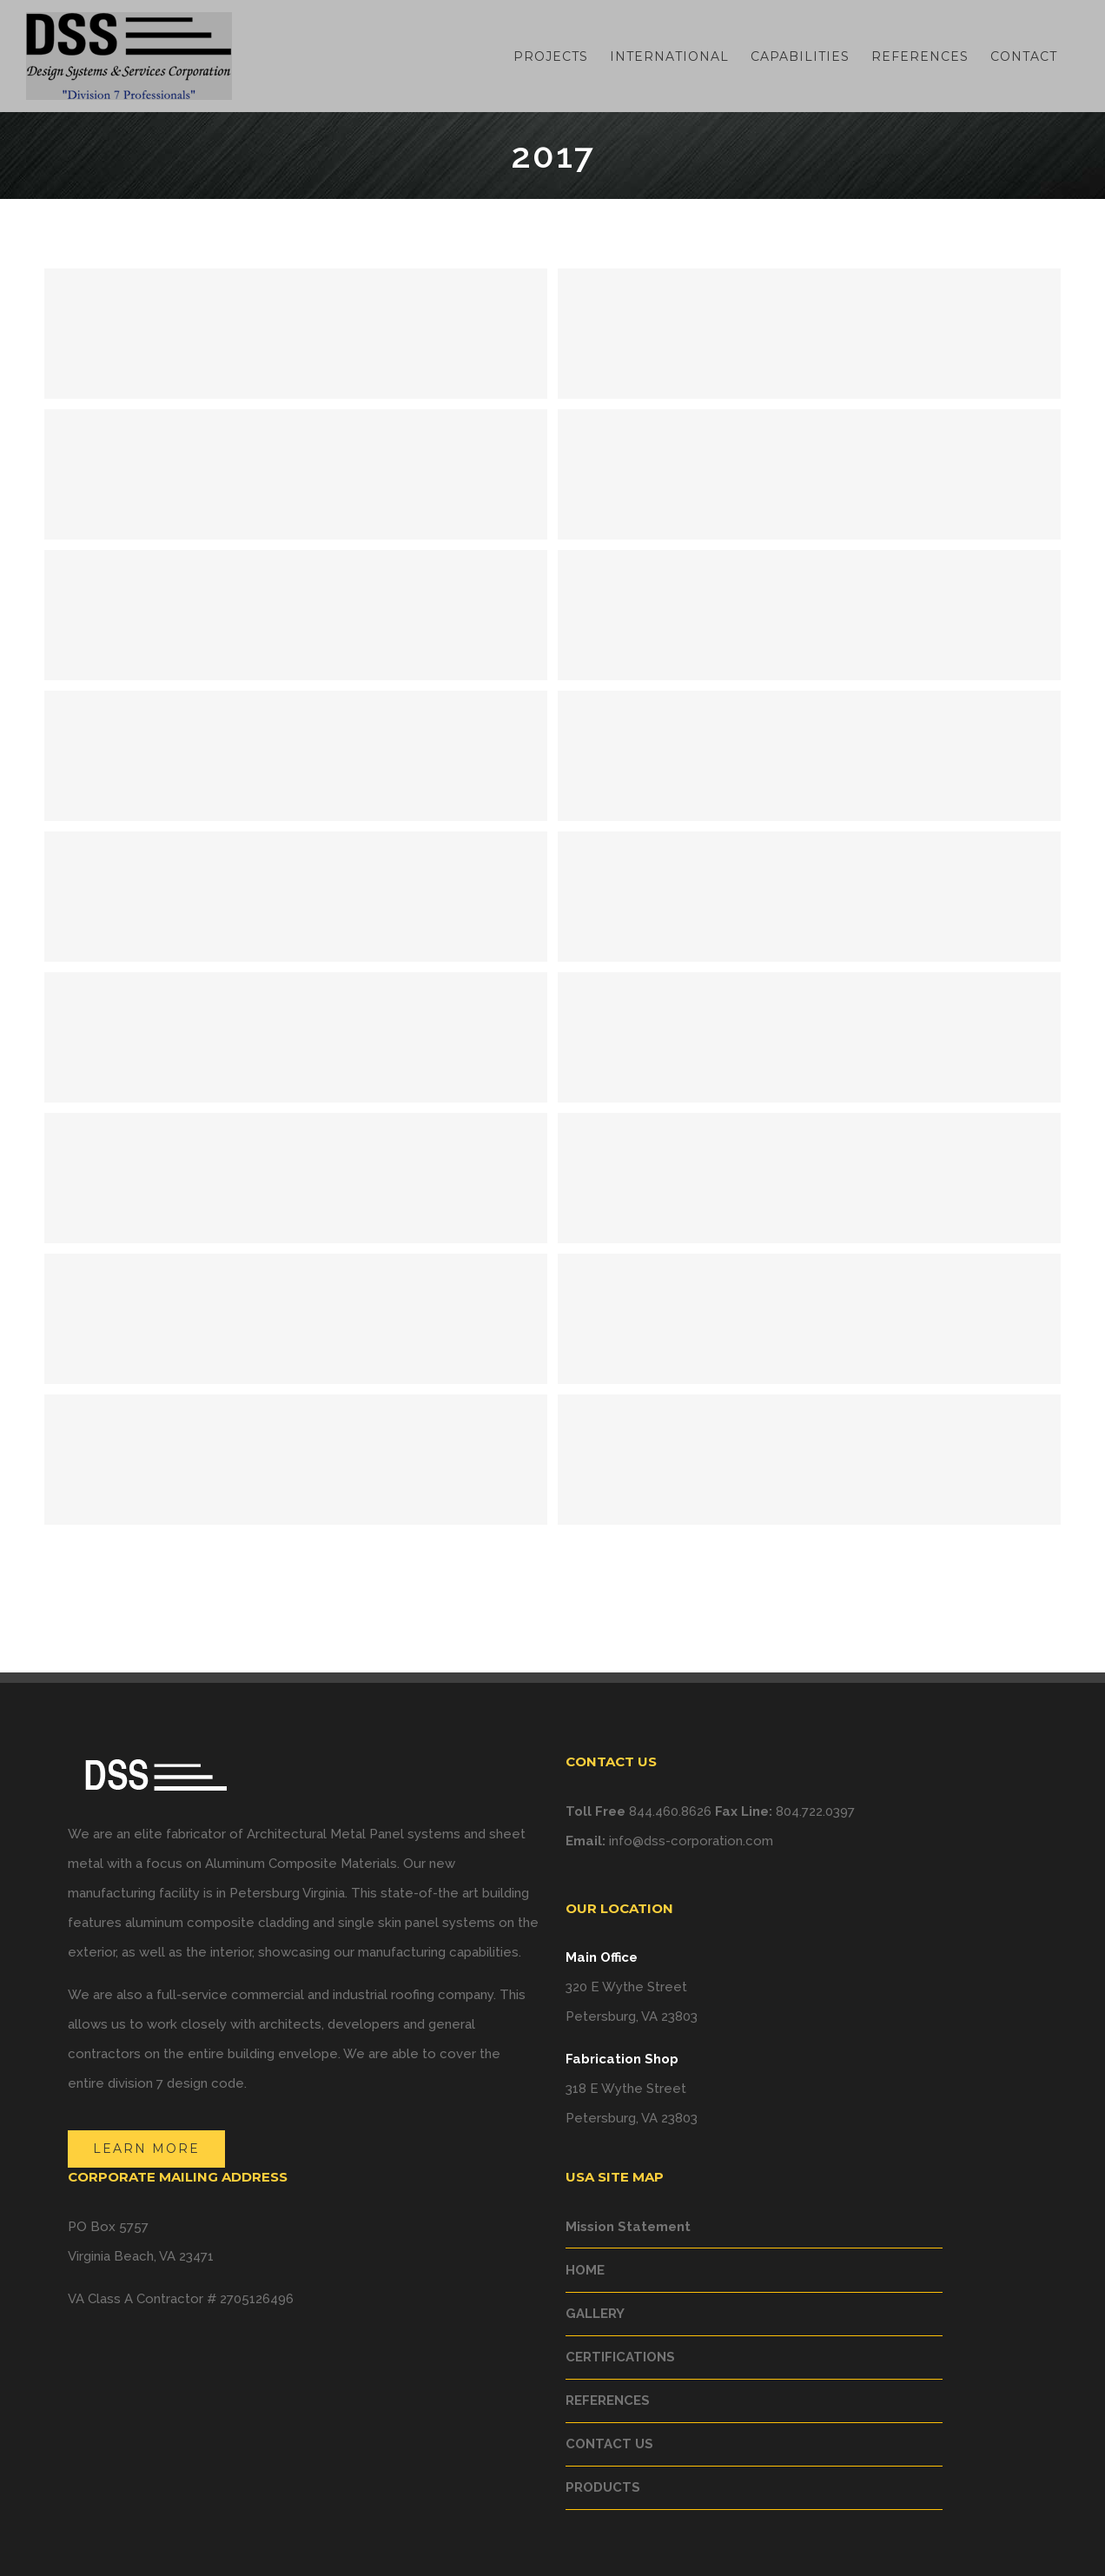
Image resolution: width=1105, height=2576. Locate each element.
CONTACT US (609, 2444)
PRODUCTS (603, 2487)
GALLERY (595, 2313)
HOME (585, 2270)
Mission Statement (628, 2227)
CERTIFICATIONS (620, 2357)
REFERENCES (608, 2400)
